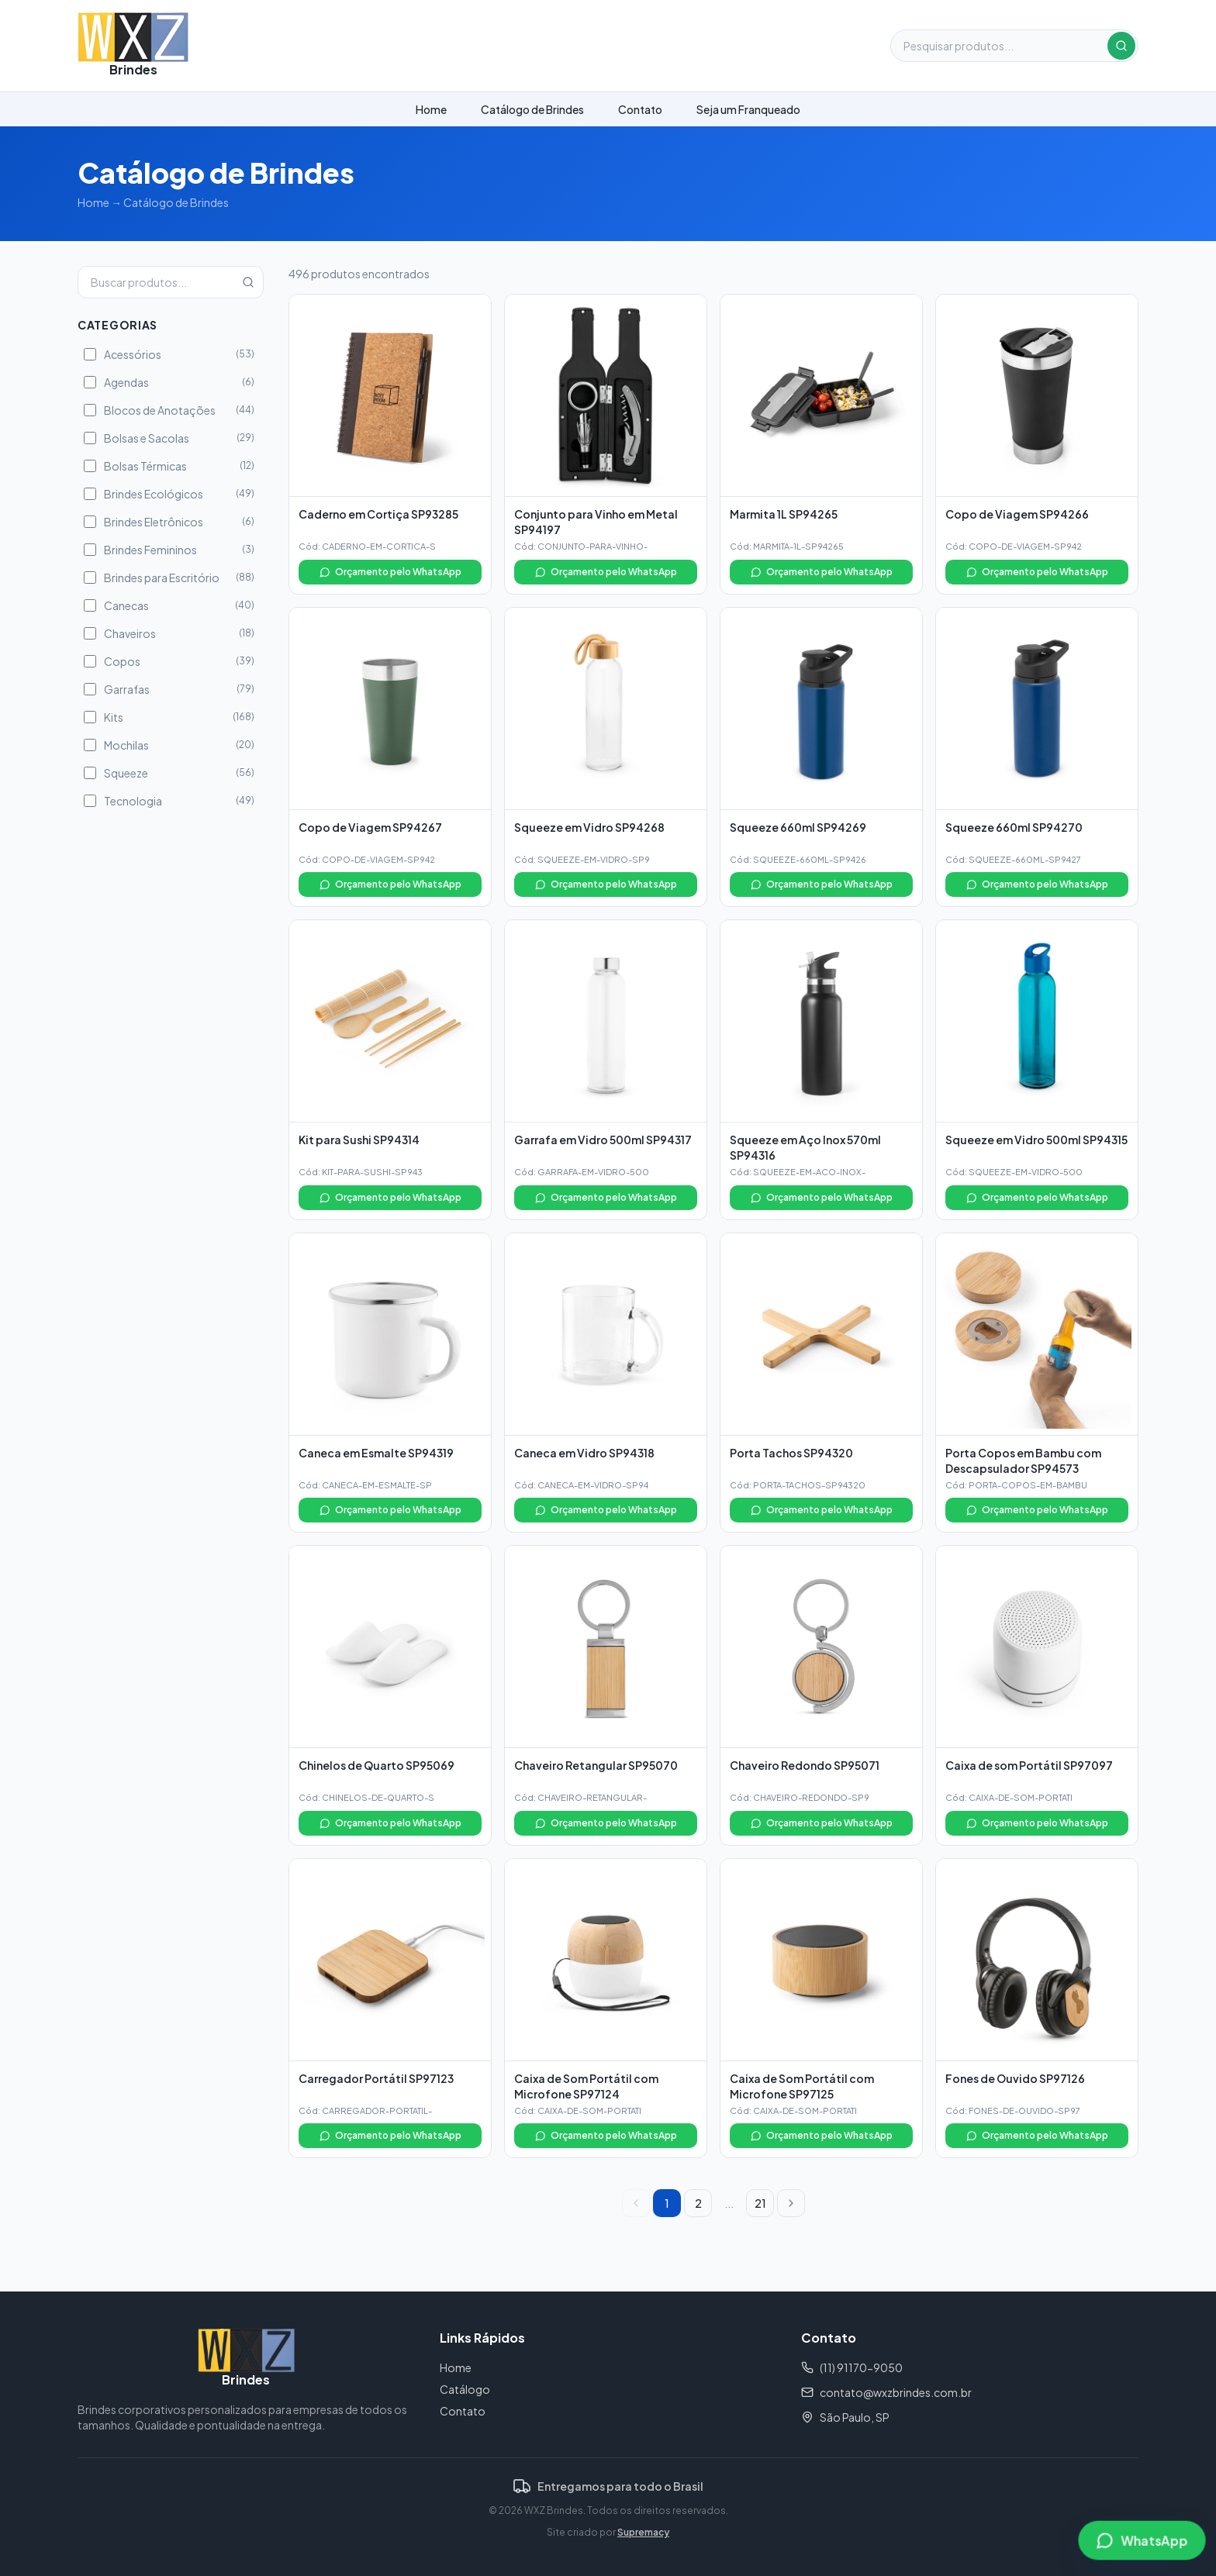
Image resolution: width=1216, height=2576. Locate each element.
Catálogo (465, 2389)
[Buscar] (1121, 46)
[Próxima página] (791, 2203)
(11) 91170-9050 (852, 2367)
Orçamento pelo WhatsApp (390, 572)
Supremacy (643, 2532)
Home (431, 109)
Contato (640, 109)
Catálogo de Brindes (532, 109)
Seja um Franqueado (748, 109)
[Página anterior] (636, 2203)
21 (760, 2203)
